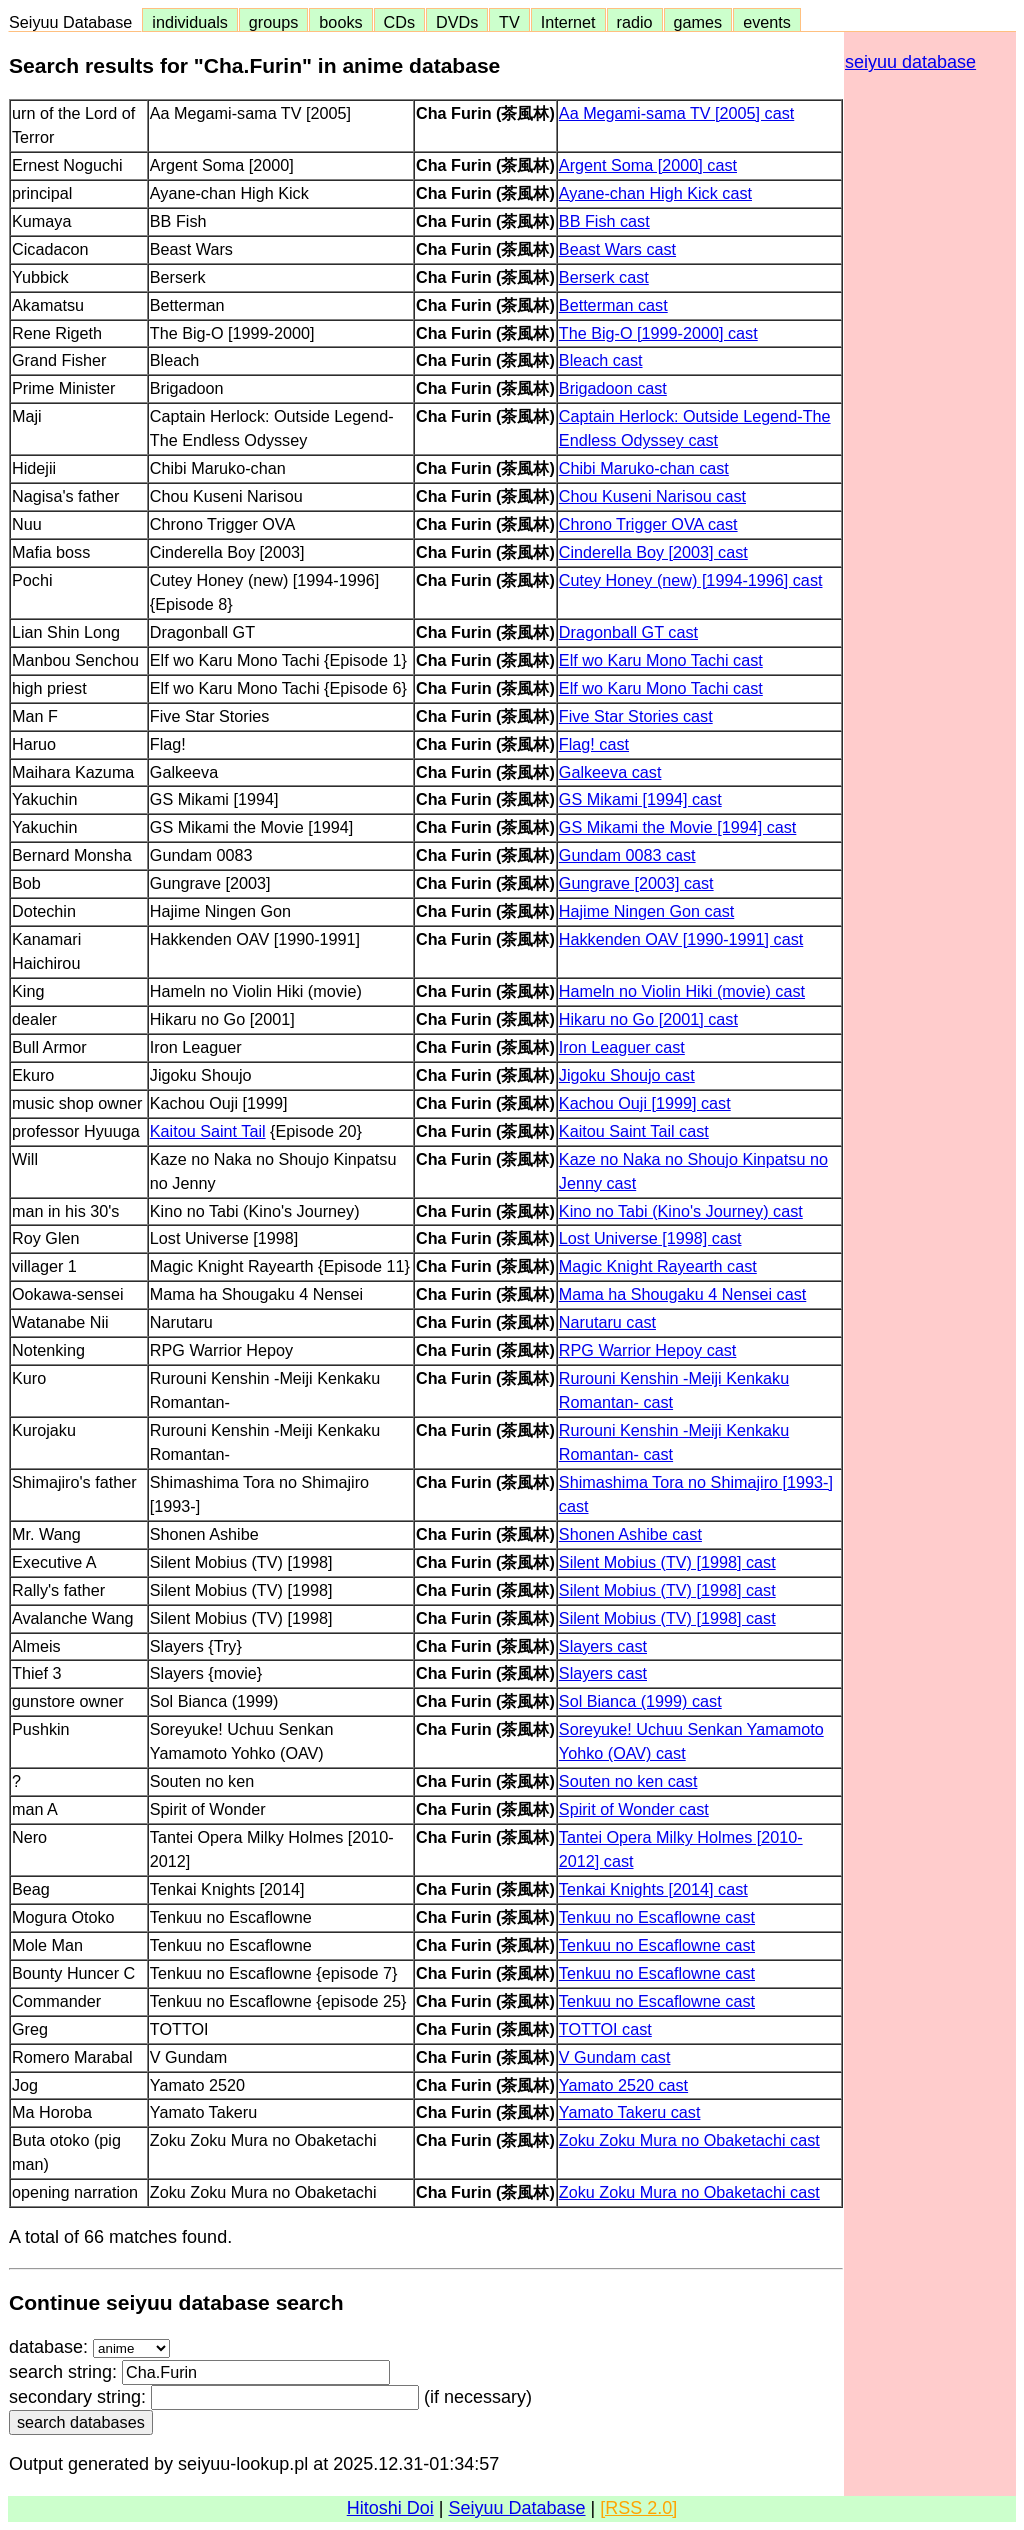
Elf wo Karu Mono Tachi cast (661, 660)
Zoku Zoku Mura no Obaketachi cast (689, 2140)
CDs (399, 22)
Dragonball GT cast (628, 632)
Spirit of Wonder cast (634, 1809)
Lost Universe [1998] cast (650, 1238)
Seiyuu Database (75, 22)
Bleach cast (601, 360)
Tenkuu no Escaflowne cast (657, 1917)
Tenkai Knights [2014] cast (653, 1889)
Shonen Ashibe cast (630, 1534)
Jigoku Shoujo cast (627, 1075)
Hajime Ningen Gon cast (646, 911)
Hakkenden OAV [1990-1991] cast (681, 939)
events (767, 22)
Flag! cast (594, 744)
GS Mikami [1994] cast (640, 799)
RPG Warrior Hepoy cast (648, 1350)
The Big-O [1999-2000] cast (658, 333)
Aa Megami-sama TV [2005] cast (676, 113)
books (340, 22)
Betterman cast (613, 305)
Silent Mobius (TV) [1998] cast (667, 1562)
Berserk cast (604, 277)
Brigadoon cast (613, 388)
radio (635, 22)
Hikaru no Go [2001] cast (648, 1019)
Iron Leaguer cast (622, 1047)
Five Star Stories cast (636, 716)
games (698, 22)
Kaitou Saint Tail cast (634, 1131)
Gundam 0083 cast (627, 855)
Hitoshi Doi (390, 2508)
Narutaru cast (607, 1322)
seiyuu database (910, 62)
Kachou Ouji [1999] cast (645, 1103)
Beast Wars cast (617, 249)
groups (274, 22)
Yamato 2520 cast (623, 2085)
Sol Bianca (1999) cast (640, 1701)
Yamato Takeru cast (630, 2112)
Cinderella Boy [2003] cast (653, 552)
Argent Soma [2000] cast (648, 165)
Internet (568, 22)
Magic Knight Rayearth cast (658, 1266)
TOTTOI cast (605, 2029)
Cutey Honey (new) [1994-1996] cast (691, 580)
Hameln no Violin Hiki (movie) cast (682, 991)
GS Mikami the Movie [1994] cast (678, 827)
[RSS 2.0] (638, 2508)
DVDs (457, 22)
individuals (190, 22)
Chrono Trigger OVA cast (648, 524)
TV (509, 22)
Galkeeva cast (610, 772)
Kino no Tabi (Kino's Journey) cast (681, 1211)
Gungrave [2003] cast (636, 883)
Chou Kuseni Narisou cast (652, 496)
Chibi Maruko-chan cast (644, 468)
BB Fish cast (604, 221)
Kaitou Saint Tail (208, 1131)
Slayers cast (603, 1646)
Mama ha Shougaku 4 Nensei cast (682, 1294)
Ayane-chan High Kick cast (655, 193)
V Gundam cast (615, 2057)
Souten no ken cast (628, 1781)
